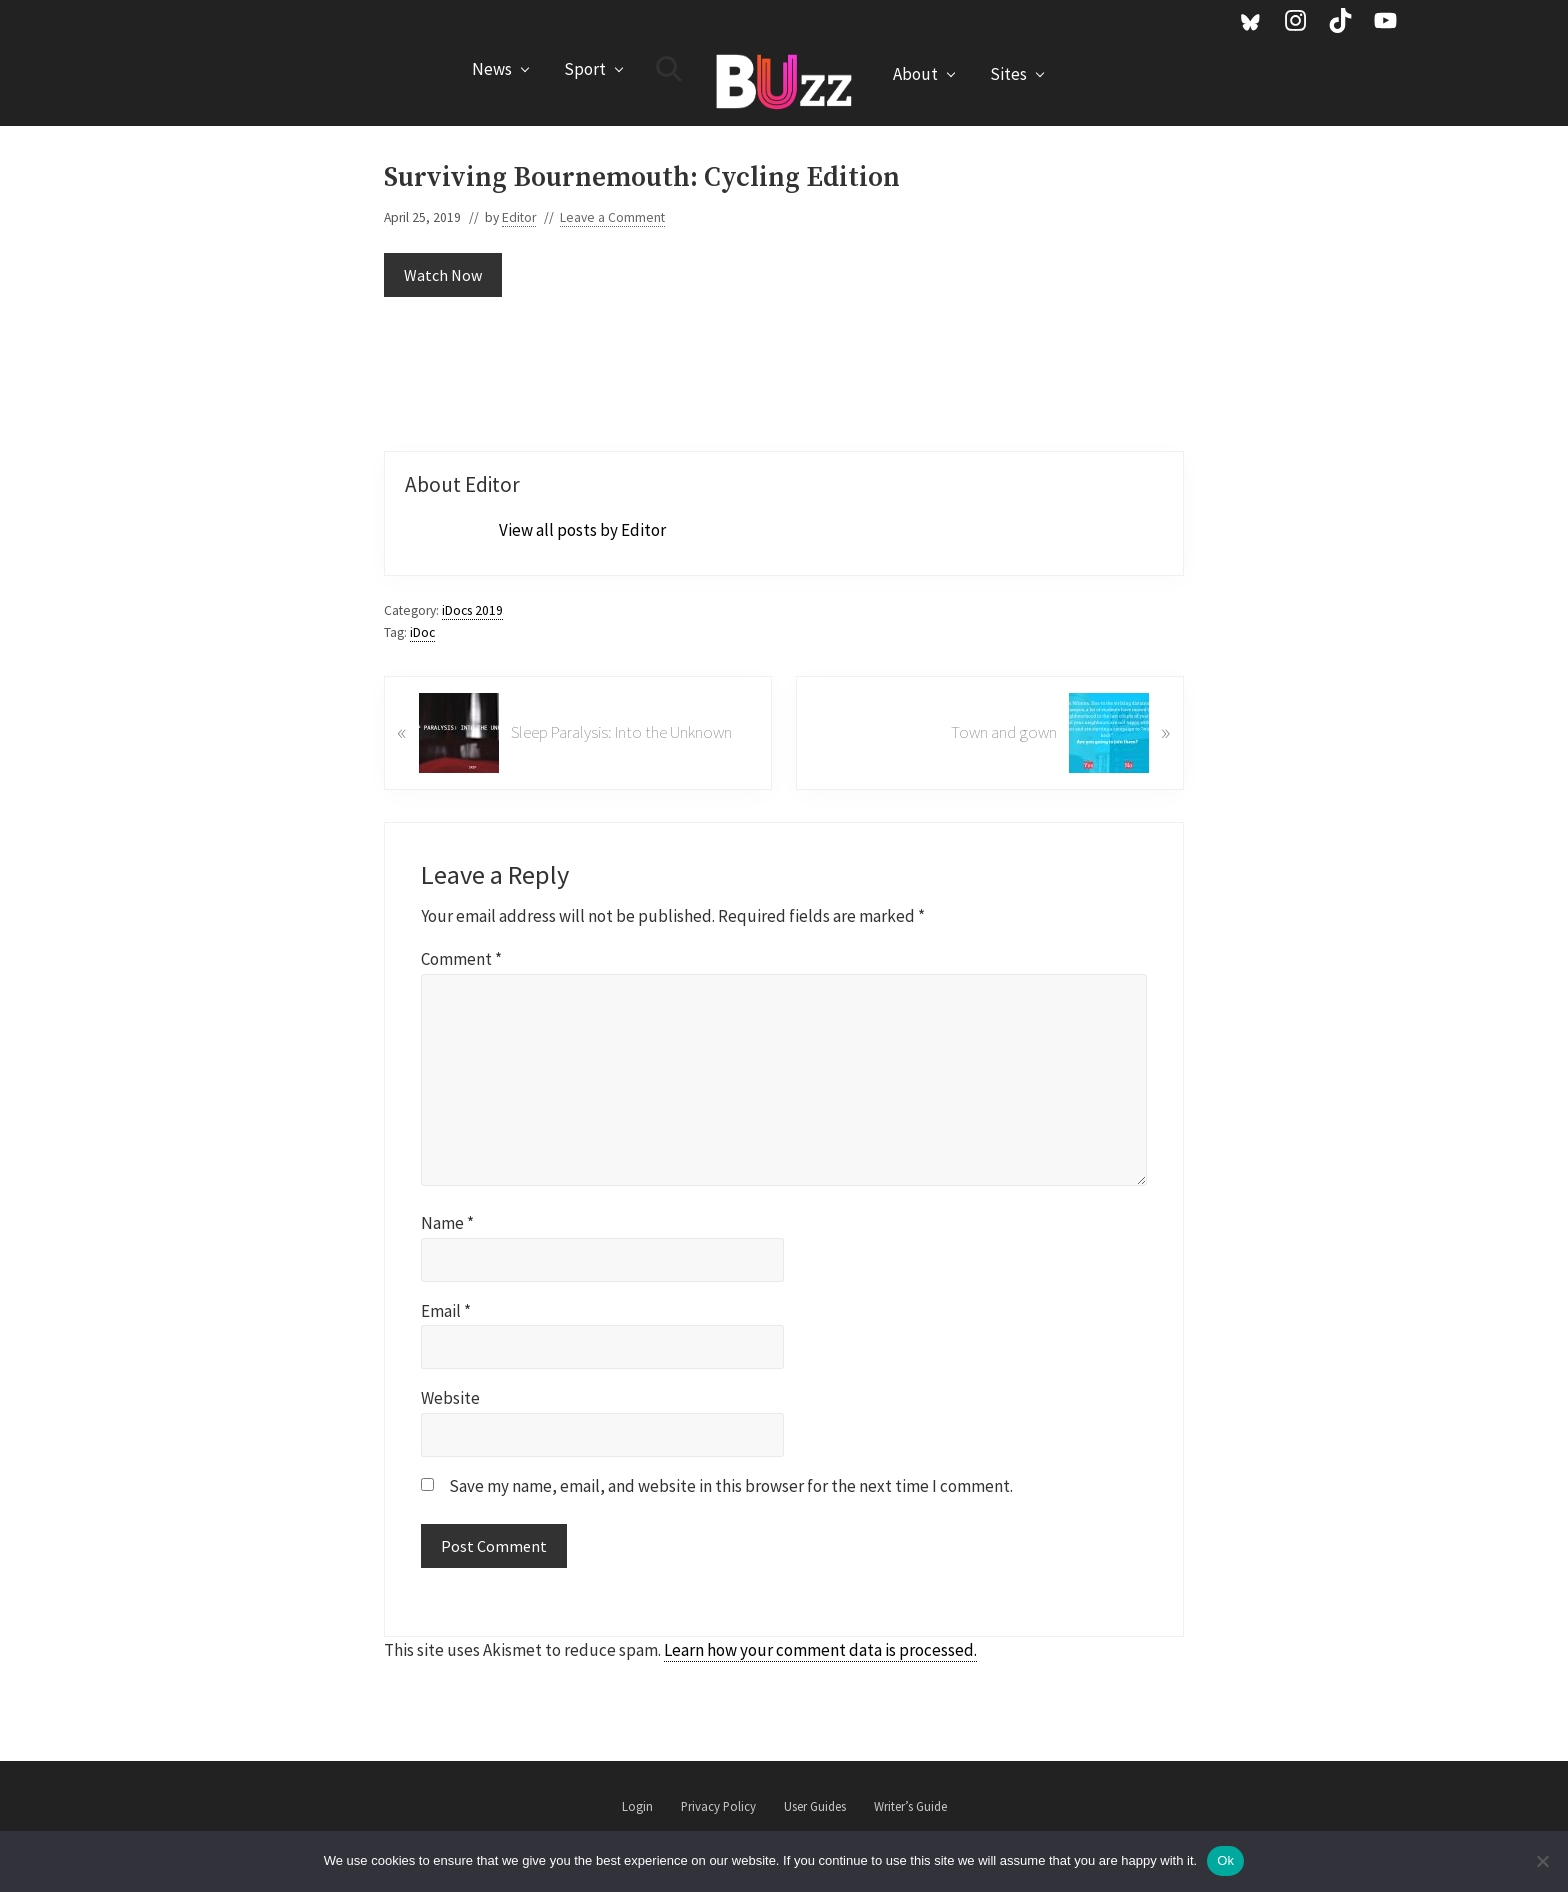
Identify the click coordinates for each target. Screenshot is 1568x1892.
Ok (1225, 1860)
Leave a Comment (612, 217)
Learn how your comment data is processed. (820, 1650)
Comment (461, 959)
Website (450, 1398)
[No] (1543, 1861)
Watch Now (443, 275)
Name (447, 1223)
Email (446, 1311)
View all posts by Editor (582, 530)
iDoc (422, 632)
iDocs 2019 (472, 610)
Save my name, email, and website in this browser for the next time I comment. (731, 1486)
